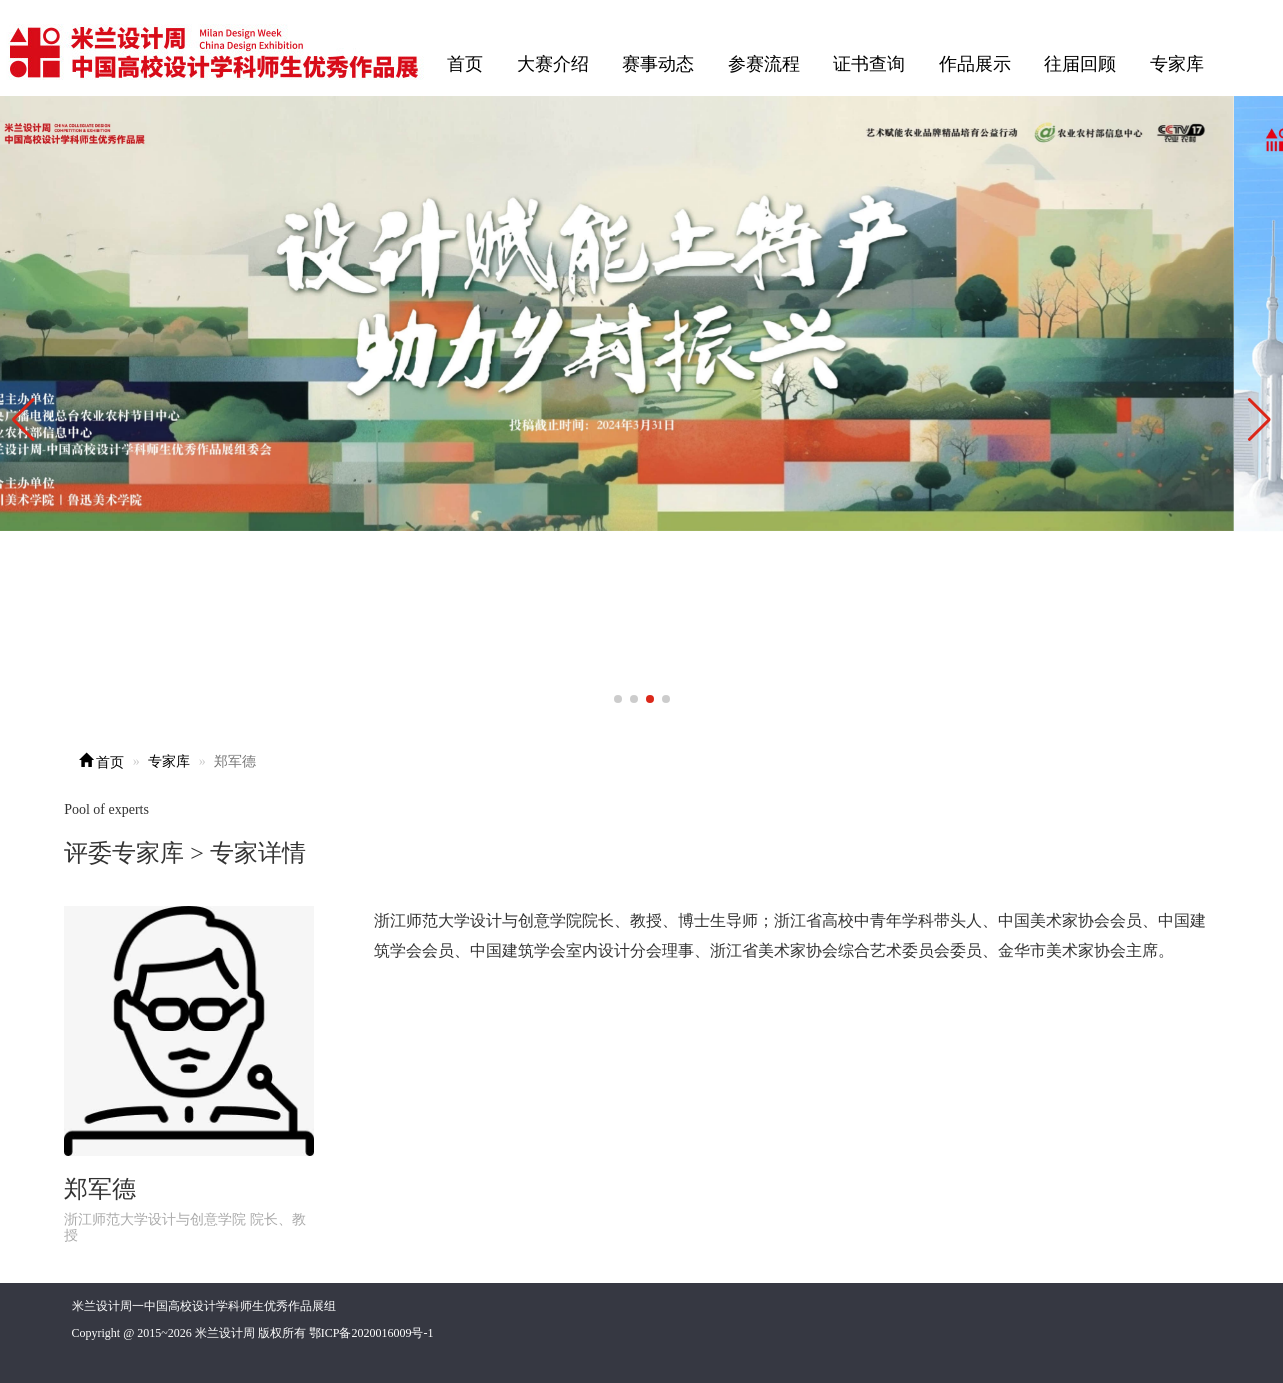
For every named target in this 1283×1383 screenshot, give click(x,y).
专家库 (1177, 64)
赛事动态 (658, 64)
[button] (1259, 420)
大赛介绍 (553, 64)
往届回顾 (1080, 64)
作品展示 (975, 64)
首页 (465, 64)
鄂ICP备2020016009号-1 (371, 1333)
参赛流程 (764, 64)
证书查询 (869, 64)
